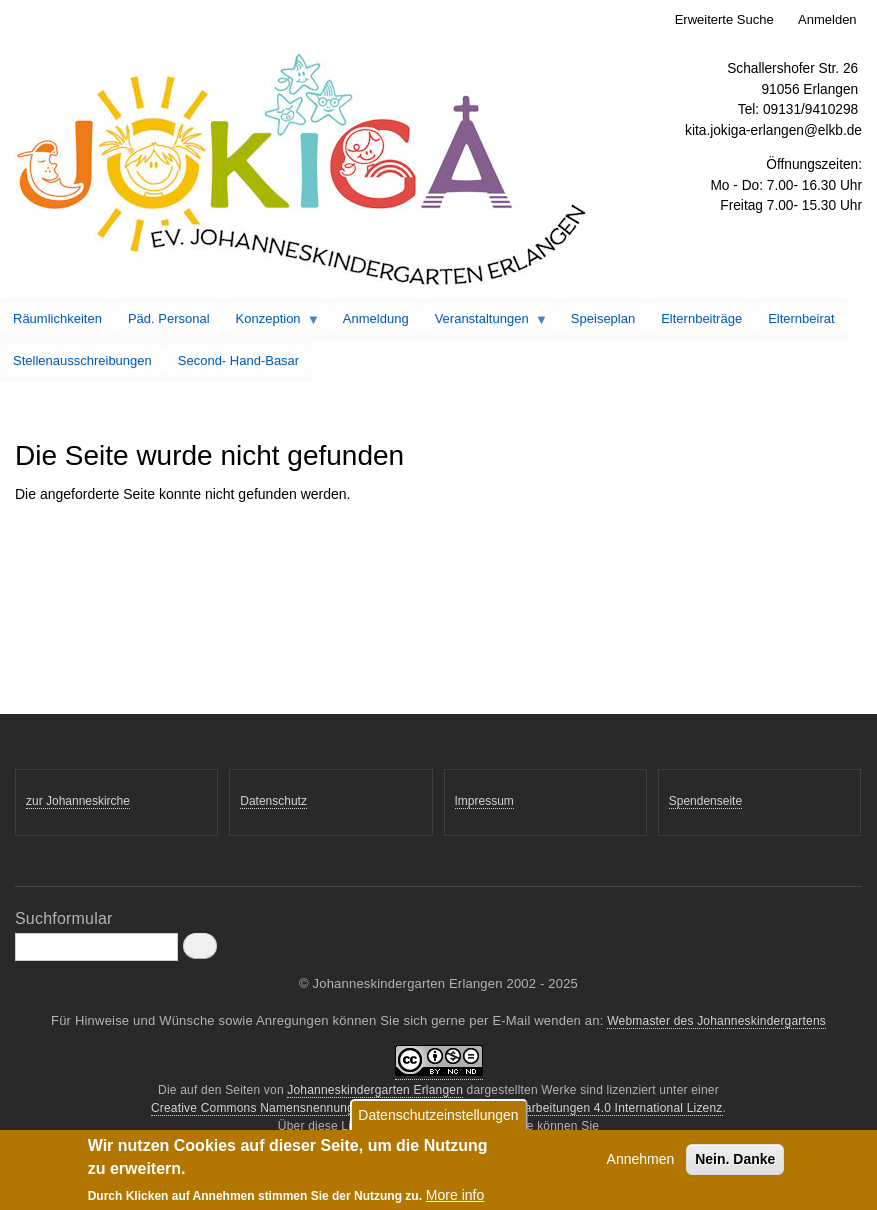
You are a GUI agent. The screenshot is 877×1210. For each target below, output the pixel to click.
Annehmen (641, 1164)
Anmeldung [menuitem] (376, 318)
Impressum (484, 801)
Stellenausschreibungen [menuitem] (82, 360)
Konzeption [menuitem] (272, 323)
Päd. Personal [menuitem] (169, 318)
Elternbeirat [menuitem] (801, 318)
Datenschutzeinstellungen (438, 1120)
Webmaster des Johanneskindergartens (716, 1021)
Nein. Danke (735, 1164)
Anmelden (827, 19)
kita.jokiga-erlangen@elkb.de (773, 130)
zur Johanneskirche (78, 801)
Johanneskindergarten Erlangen (375, 1090)
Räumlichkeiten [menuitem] (57, 318)
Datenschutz (273, 801)
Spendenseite (705, 801)
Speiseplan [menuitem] (603, 318)
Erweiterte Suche (724, 19)
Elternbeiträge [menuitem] (701, 318)
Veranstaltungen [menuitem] (485, 323)
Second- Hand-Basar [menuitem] (238, 360)
